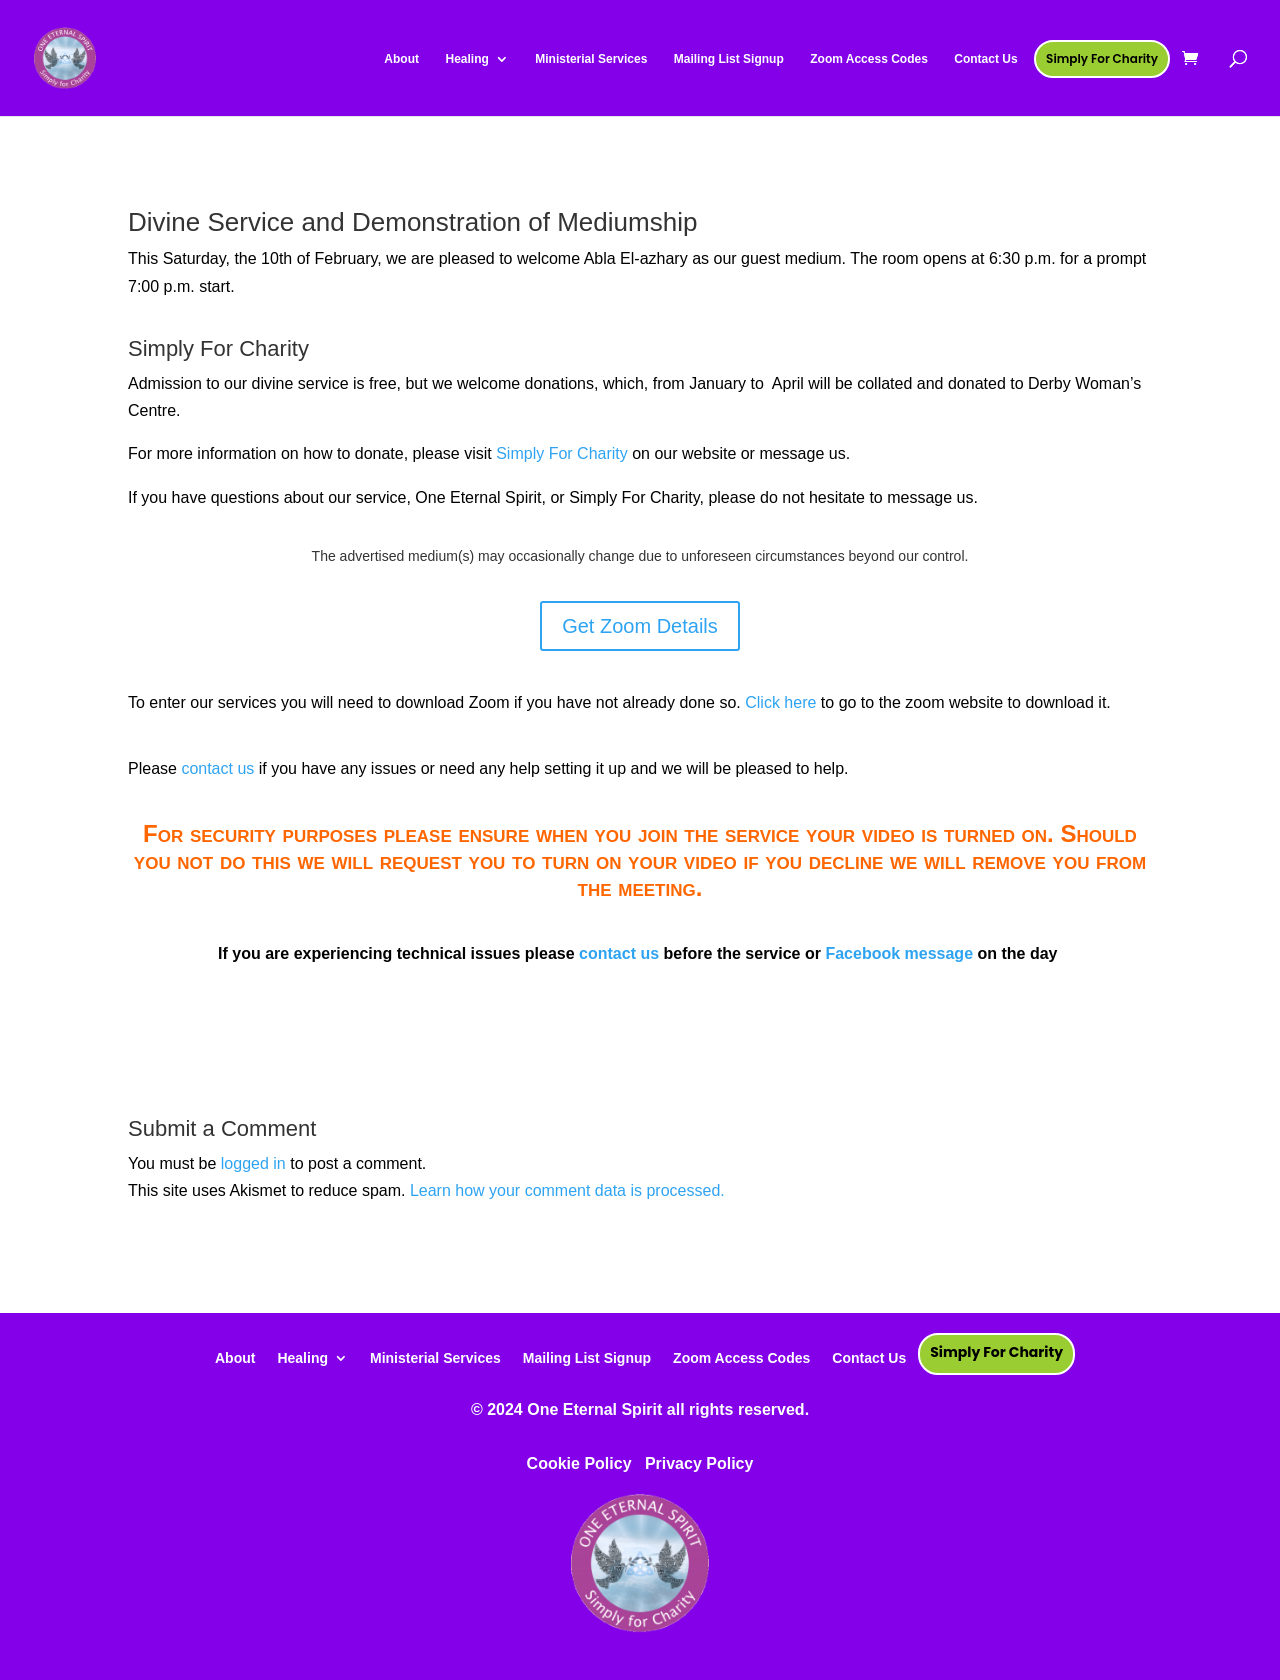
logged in (253, 1163)
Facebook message (899, 953)
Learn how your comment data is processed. (567, 1190)
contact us (217, 768)
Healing (302, 1357)
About (235, 1357)
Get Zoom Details (640, 626)
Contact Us (869, 1357)
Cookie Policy (579, 1463)
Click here (780, 702)
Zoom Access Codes (741, 1357)
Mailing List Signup (587, 1357)
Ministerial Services (435, 1357)
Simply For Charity (562, 453)
